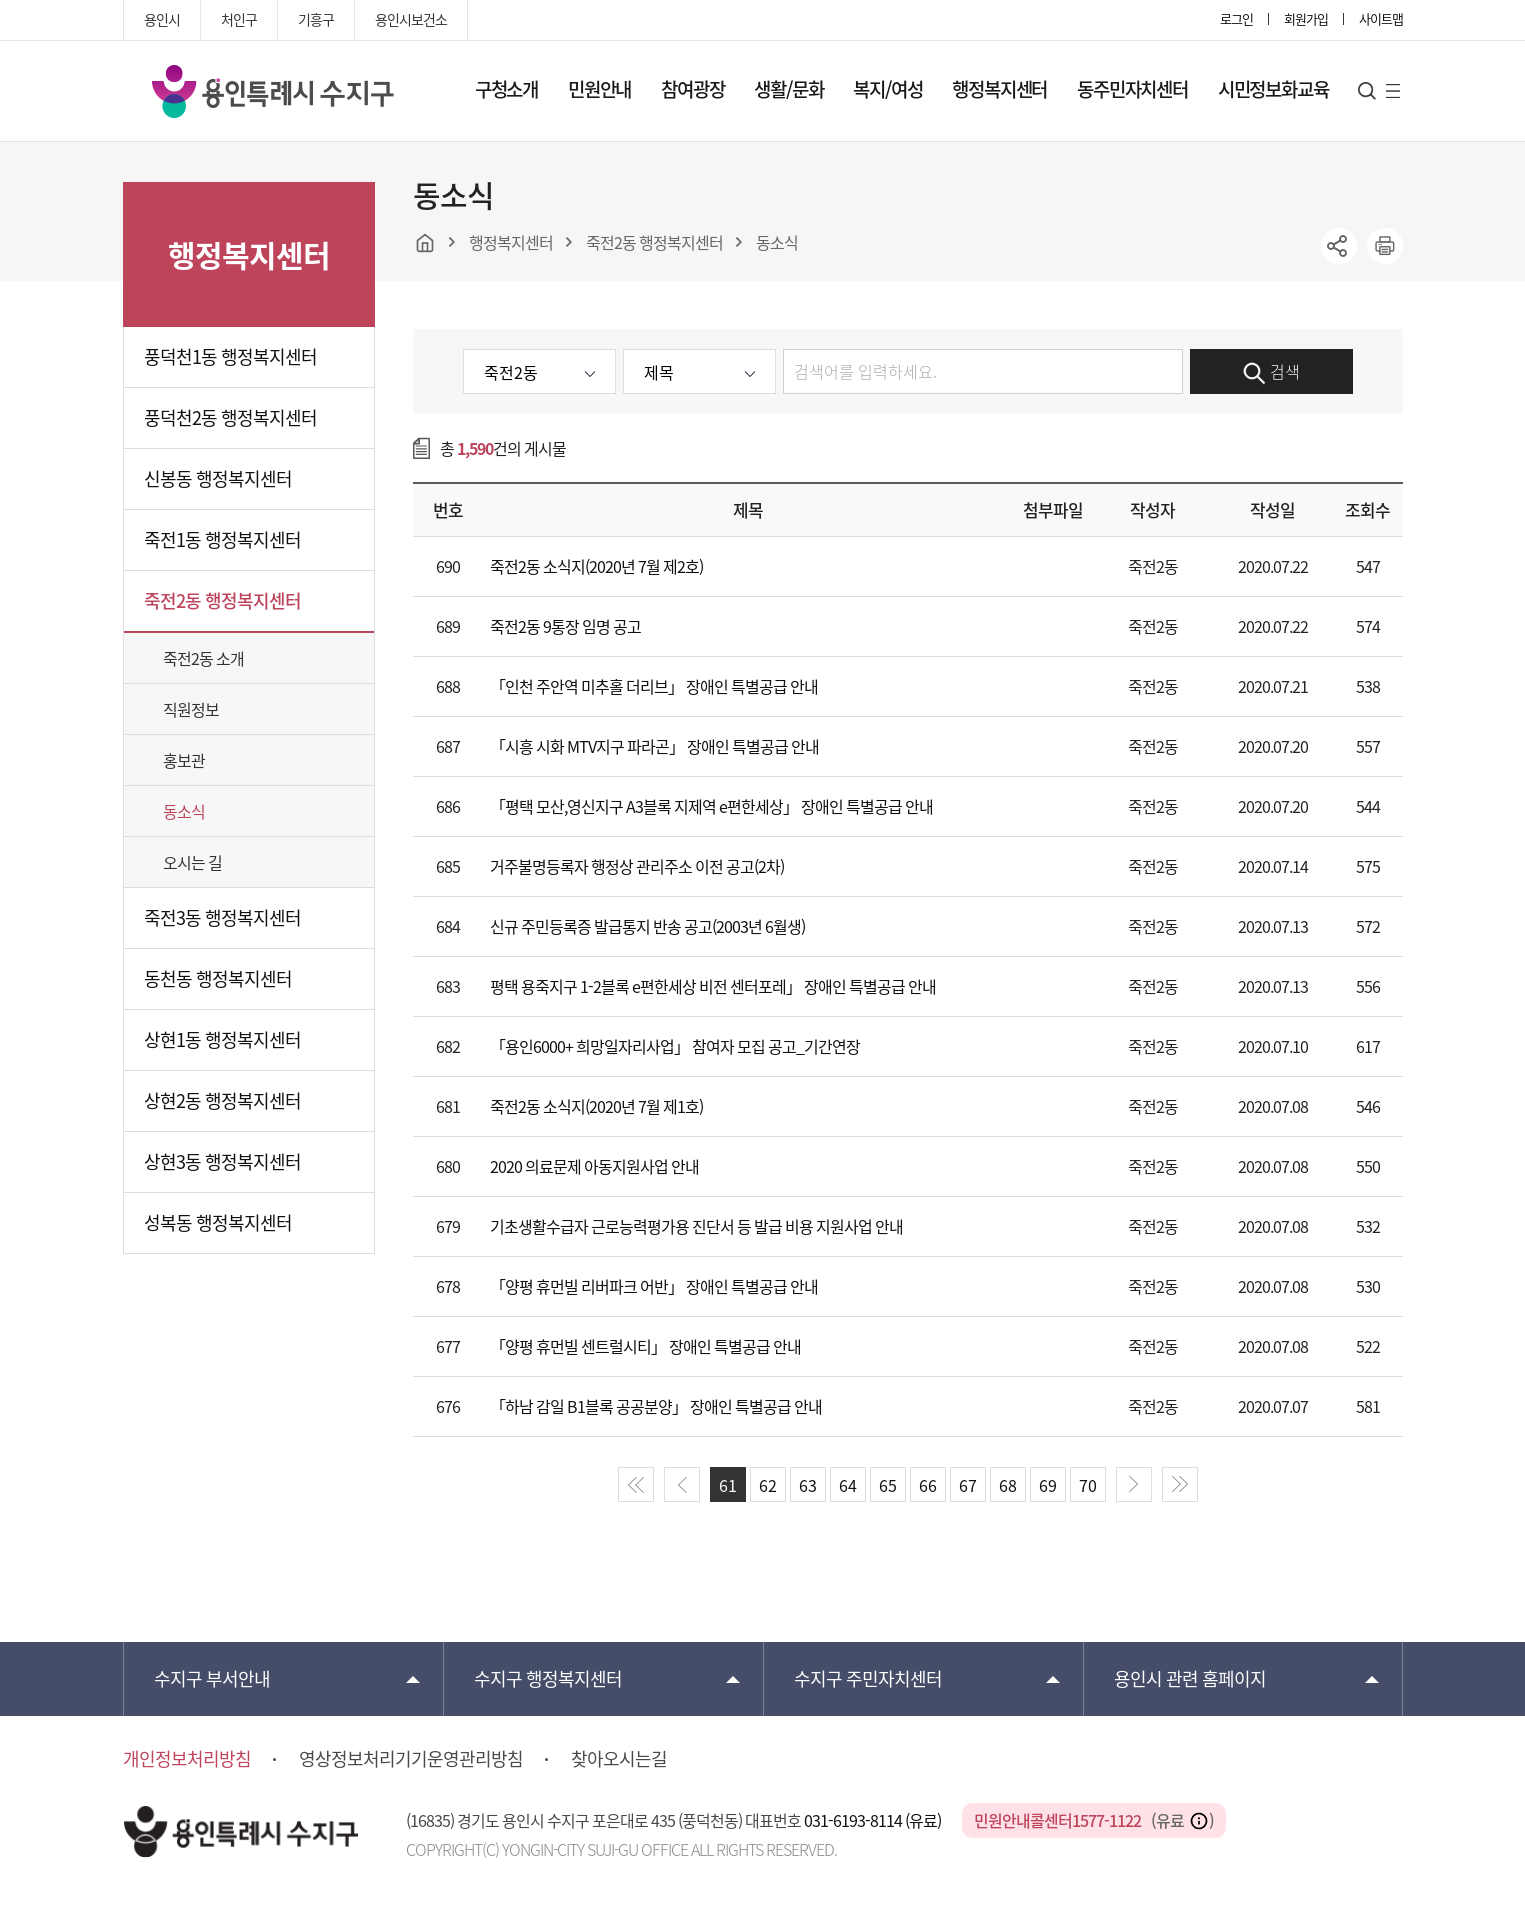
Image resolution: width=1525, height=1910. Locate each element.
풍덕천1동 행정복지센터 (230, 356)
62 (768, 1485)
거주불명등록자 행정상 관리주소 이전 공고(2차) (637, 866)
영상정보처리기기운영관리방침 (411, 1759)
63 (808, 1485)
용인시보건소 (411, 19)
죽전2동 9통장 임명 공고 (565, 626)
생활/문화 (788, 89)
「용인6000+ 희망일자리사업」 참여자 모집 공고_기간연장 (675, 1046)
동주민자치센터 (1132, 89)
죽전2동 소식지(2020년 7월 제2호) (596, 566)
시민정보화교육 (1273, 89)
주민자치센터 (868, 1678)
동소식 (184, 811)
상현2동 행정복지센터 (222, 1100)
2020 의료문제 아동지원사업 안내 (594, 1166)
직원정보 (191, 709)
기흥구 (316, 19)
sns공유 (1339, 246)
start (636, 1484)
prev (682, 1484)
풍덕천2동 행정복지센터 (230, 417)
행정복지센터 (999, 89)
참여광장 (692, 89)
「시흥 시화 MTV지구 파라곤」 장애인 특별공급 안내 (654, 746)
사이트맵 (1381, 18)
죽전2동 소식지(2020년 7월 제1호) (596, 1106)
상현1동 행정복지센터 (222, 1039)
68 (1008, 1485)
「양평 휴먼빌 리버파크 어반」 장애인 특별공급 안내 (654, 1286)
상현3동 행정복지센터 (222, 1161)
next (1134, 1484)
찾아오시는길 (619, 1759)
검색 (1271, 372)
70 (1088, 1485)
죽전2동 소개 (203, 658)
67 (968, 1485)
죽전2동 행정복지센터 (222, 600)
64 (848, 1485)
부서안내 (212, 1678)
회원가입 (1306, 18)
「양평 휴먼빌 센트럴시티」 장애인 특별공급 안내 (645, 1346)
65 (888, 1485)
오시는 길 (192, 862)
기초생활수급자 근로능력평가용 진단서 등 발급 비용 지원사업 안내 (696, 1226)
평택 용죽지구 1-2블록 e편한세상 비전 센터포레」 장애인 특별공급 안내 (713, 986)
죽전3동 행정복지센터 (222, 917)
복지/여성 (887, 89)
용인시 (162, 19)
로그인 (1236, 18)
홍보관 (184, 760)
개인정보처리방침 (187, 1759)
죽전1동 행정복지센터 (222, 539)
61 (728, 1485)
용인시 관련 (1190, 1678)
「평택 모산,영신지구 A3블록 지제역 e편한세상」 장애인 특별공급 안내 (711, 806)
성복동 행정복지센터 (218, 1222)
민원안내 (599, 89)
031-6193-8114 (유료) (874, 1820)
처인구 (239, 19)
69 (1048, 1485)
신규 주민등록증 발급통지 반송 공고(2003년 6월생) (647, 926)
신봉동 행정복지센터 (218, 478)
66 (928, 1485)
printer (1385, 246)
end (1180, 1484)
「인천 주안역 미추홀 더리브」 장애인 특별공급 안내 (654, 686)
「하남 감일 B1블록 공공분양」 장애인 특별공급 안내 (656, 1406)
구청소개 (506, 89)
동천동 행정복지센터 (218, 978)
